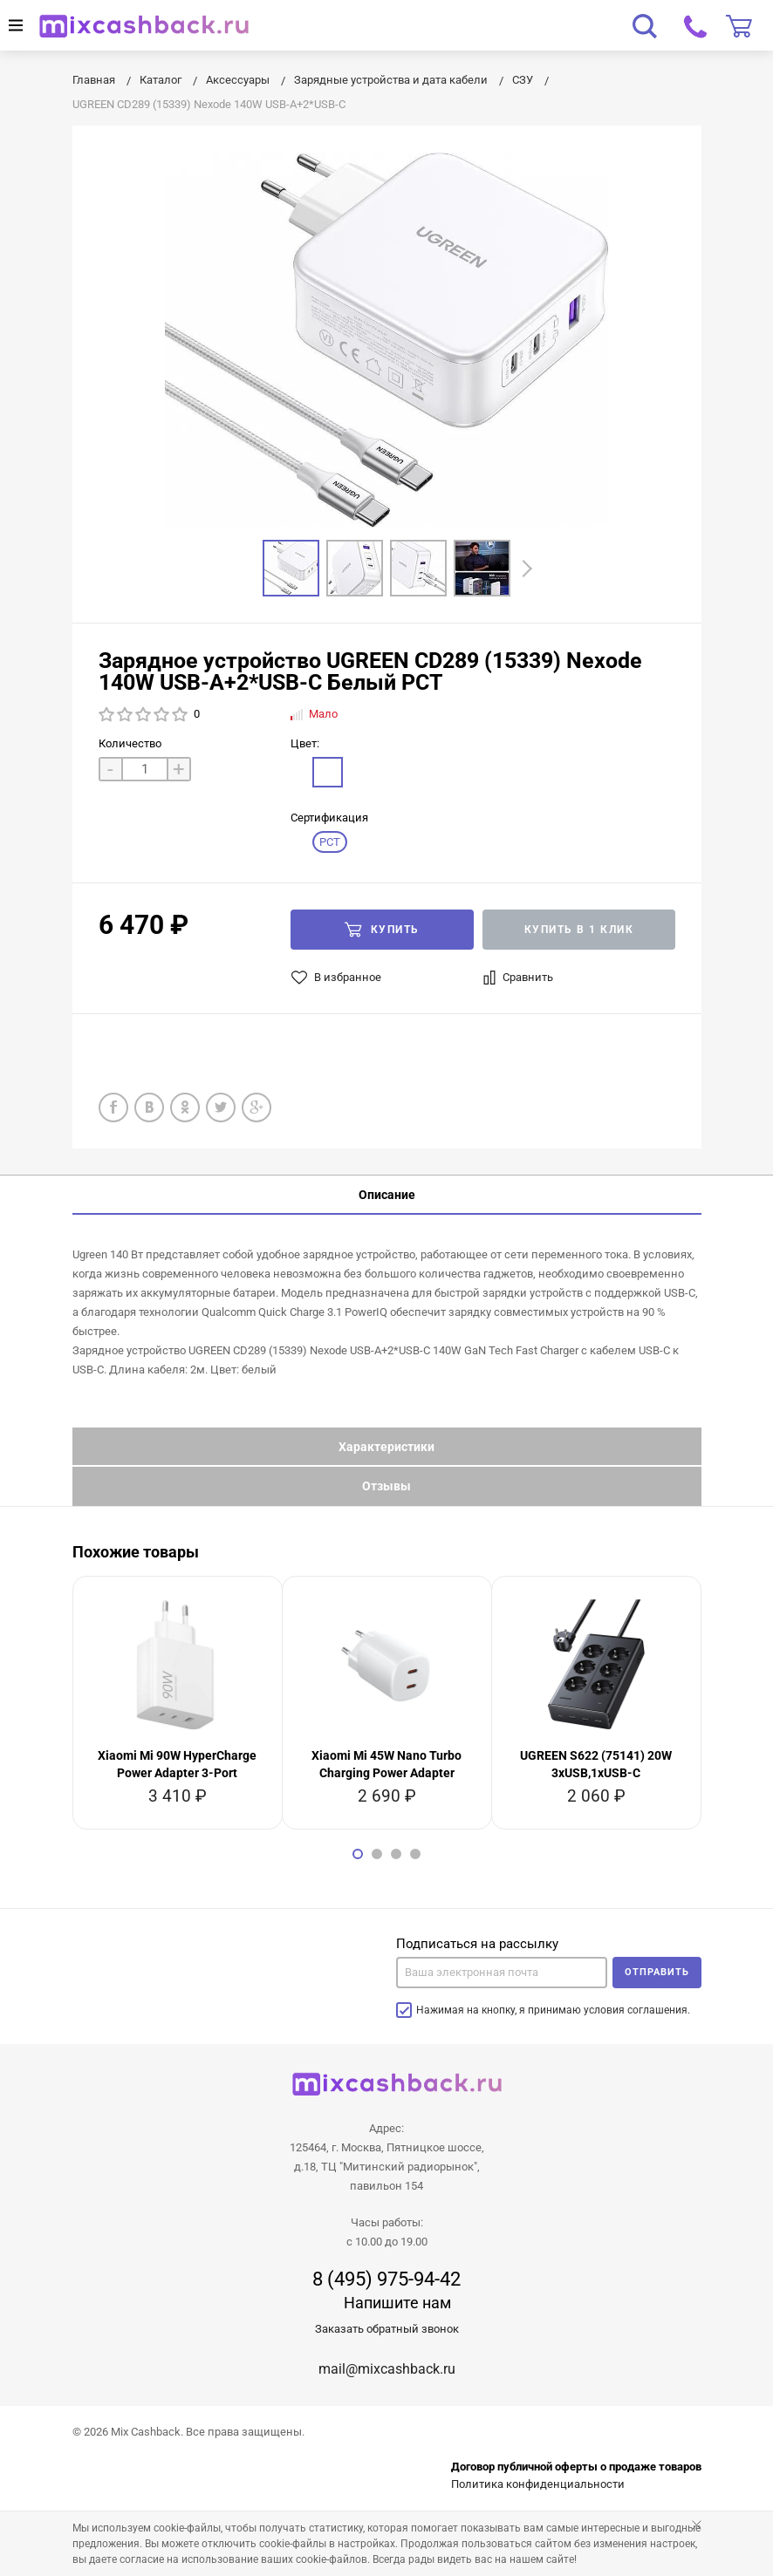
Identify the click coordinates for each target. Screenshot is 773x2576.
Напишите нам (397, 2302)
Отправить (657, 1972)
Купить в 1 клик (579, 929)
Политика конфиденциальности (538, 2484)
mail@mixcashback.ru (386, 2369)
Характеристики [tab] (386, 1447)
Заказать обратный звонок (387, 2328)
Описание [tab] (387, 1195)
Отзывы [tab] (386, 1486)
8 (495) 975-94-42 (386, 2279)
